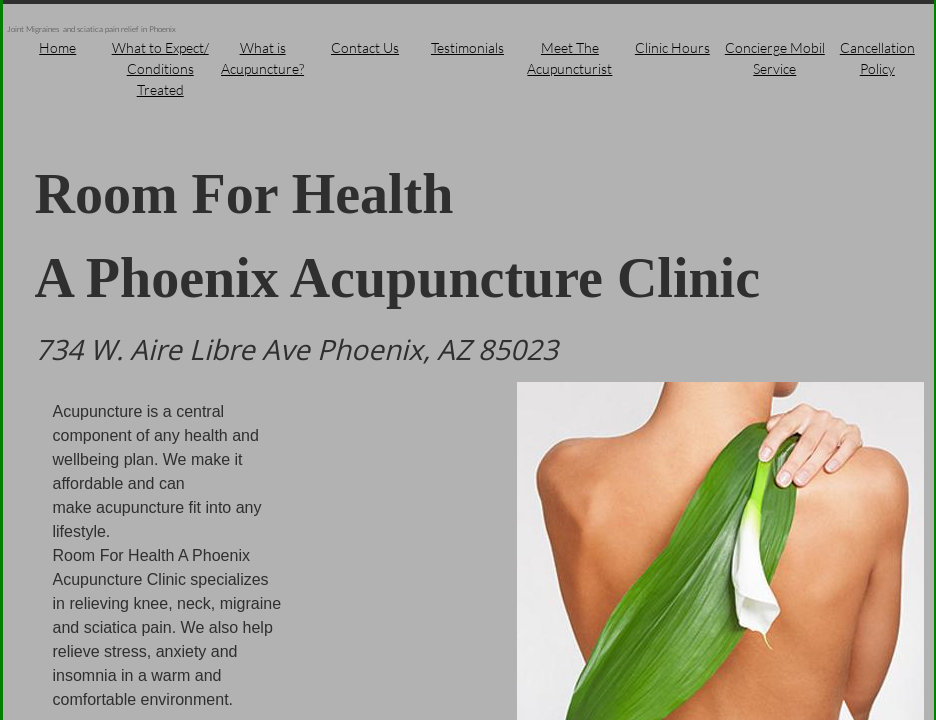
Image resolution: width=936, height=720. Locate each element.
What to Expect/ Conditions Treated (160, 68)
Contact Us (365, 47)
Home (57, 47)
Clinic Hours (672, 47)
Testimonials (467, 47)
